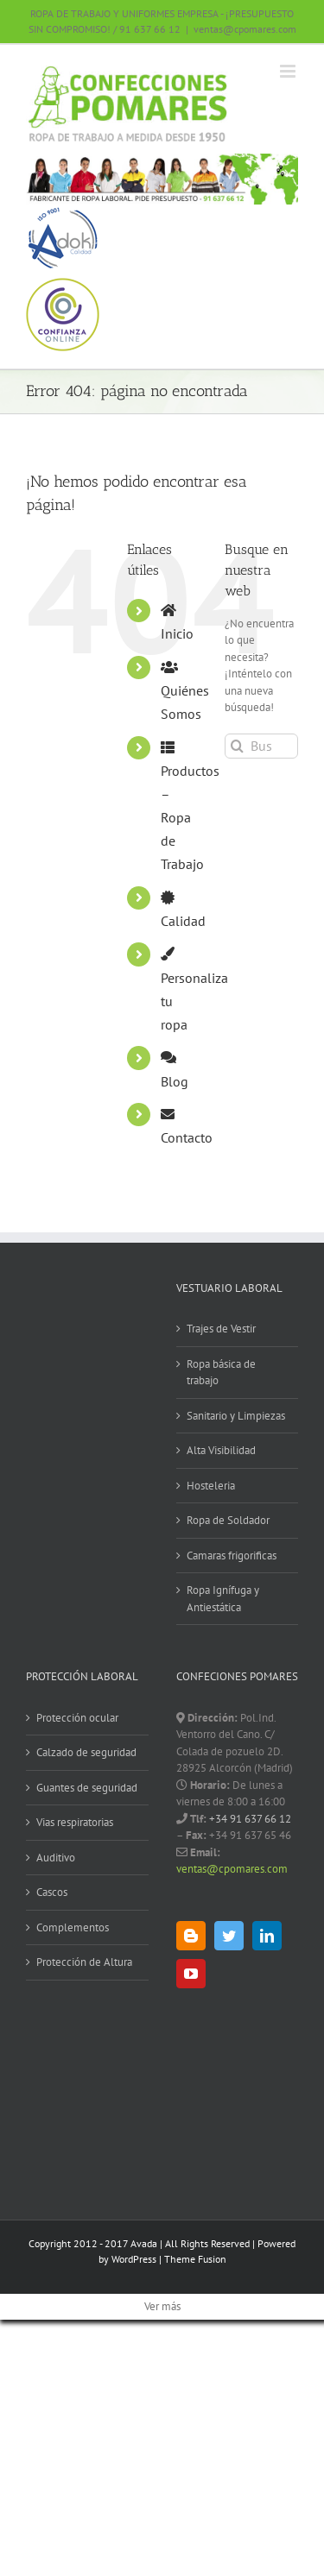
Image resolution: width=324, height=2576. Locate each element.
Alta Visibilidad (221, 1450)
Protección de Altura (84, 1962)
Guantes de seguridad (86, 1787)
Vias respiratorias (74, 1822)
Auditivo (55, 1857)
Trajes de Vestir (221, 1328)
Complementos (72, 1927)
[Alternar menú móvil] (289, 71)
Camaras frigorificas (231, 1555)
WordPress (133, 2258)
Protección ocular (77, 1717)
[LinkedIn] (267, 1935)
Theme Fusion (195, 2258)
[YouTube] (191, 1973)
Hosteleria (211, 1485)
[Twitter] (229, 1935)
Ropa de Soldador (228, 1520)
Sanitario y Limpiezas (236, 1415)
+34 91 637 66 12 (248, 1818)
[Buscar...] (261, 746)
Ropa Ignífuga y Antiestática (223, 1599)
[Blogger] (191, 1935)
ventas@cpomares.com (245, 28)
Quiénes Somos (185, 691)
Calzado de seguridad (86, 1752)
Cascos (51, 1892)
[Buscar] (237, 746)
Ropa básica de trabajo (221, 1373)
